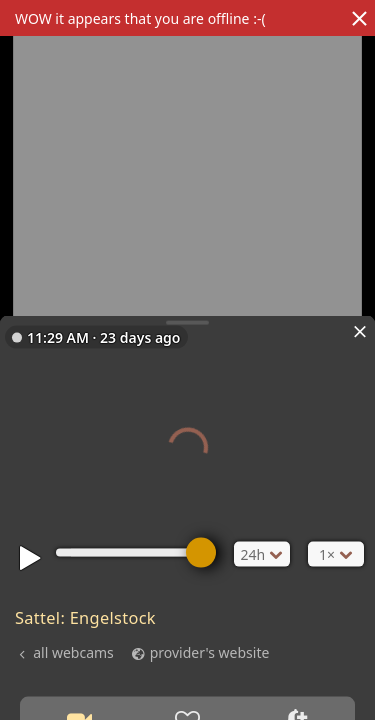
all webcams (73, 651)
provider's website (210, 651)
